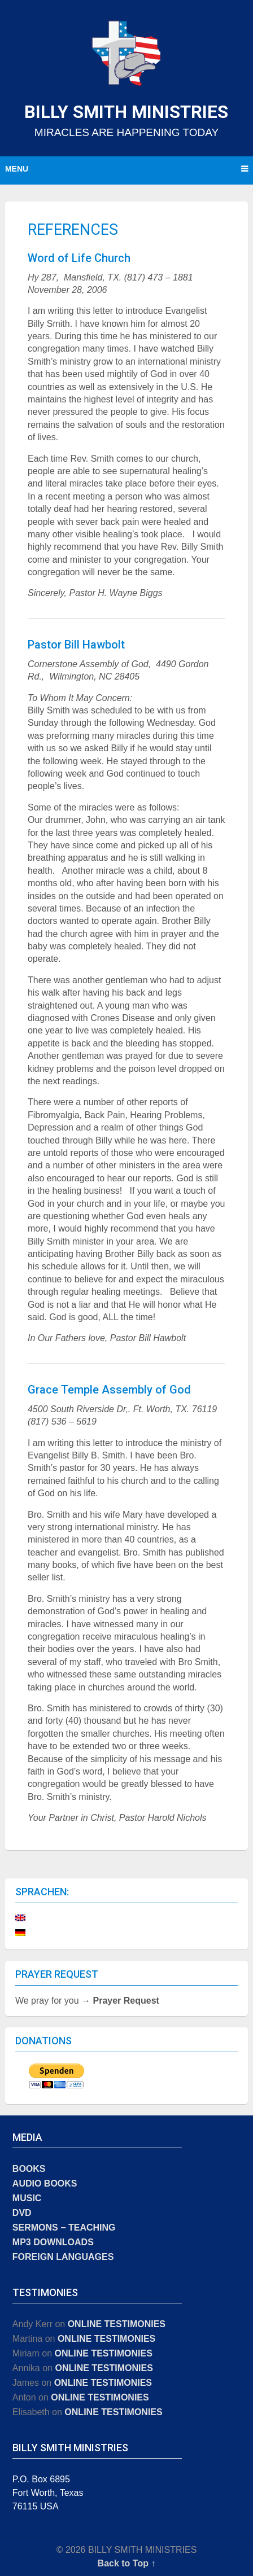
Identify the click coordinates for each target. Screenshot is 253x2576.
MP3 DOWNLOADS (53, 2242)
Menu (16, 168)
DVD (22, 2213)
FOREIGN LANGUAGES (63, 2257)
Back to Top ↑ (127, 2563)
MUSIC (27, 2198)
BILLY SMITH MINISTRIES (126, 112)
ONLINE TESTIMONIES (116, 2324)
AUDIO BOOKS (44, 2183)
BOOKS (29, 2169)
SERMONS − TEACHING (64, 2227)
